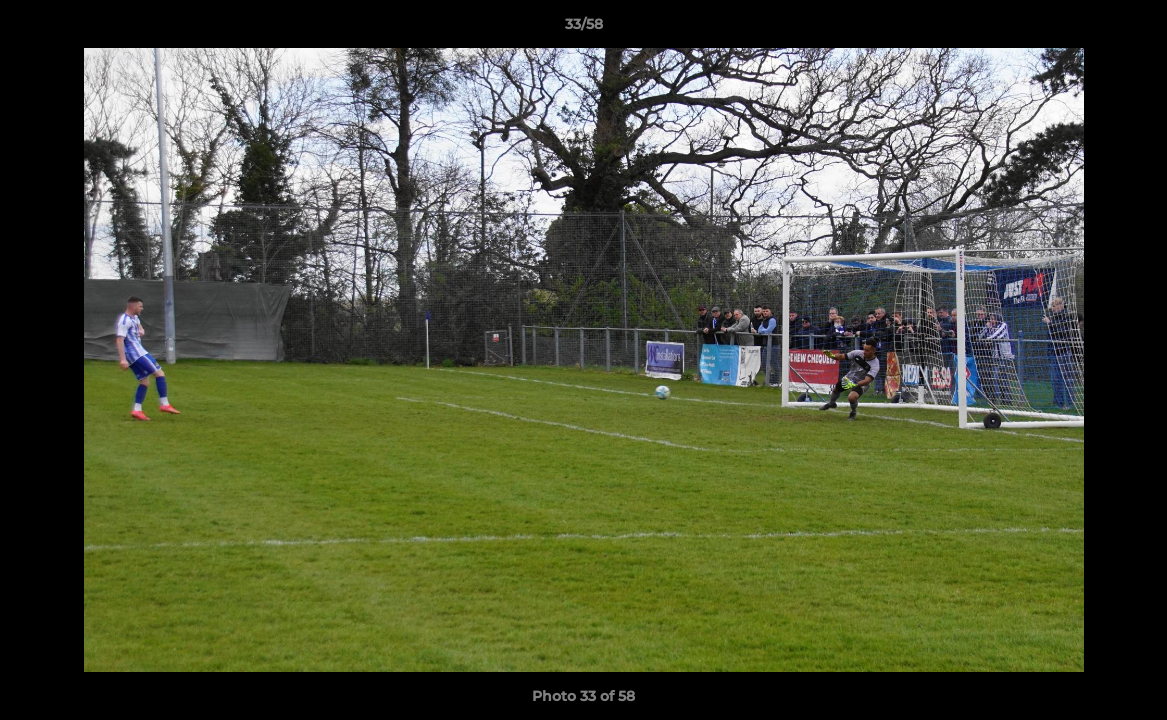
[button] (1131, 29)
